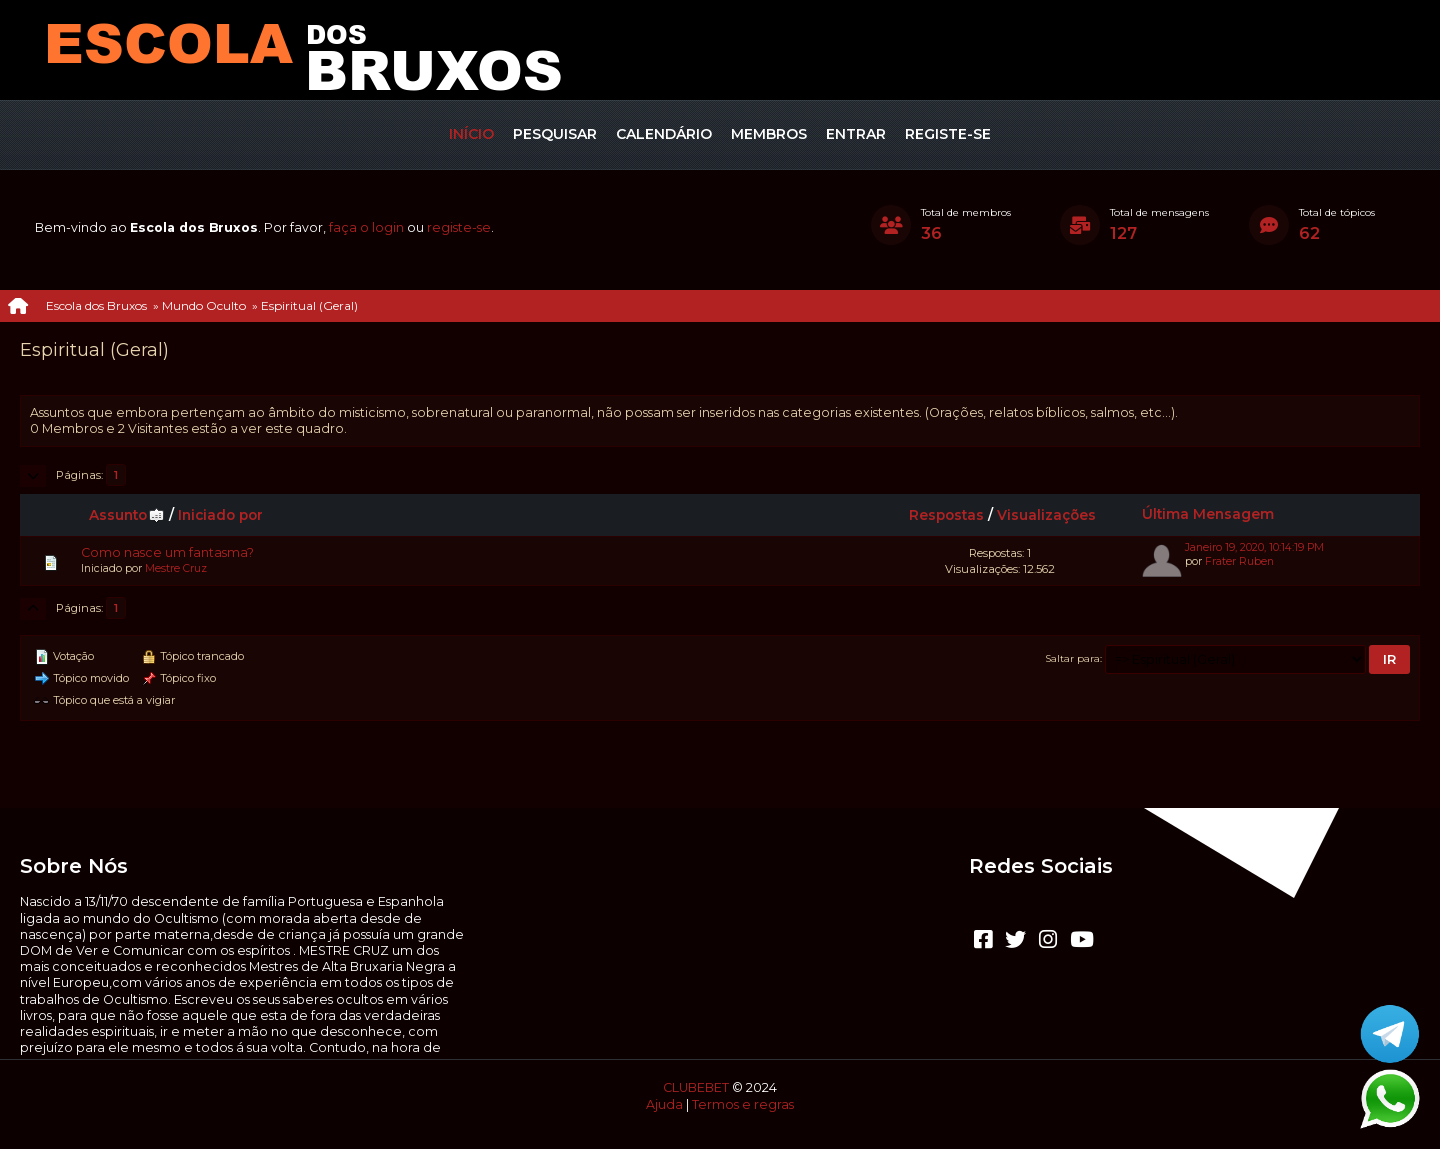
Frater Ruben (1239, 561)
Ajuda (664, 1104)
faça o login (366, 227)
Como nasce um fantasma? (167, 552)
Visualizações (1046, 515)
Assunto (127, 515)
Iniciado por (220, 515)
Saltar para (1073, 658)
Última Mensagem (1208, 514)
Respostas (946, 515)
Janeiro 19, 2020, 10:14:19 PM (1254, 547)
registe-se (459, 227)
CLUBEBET (696, 1087)
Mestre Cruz (176, 568)
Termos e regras (743, 1104)
